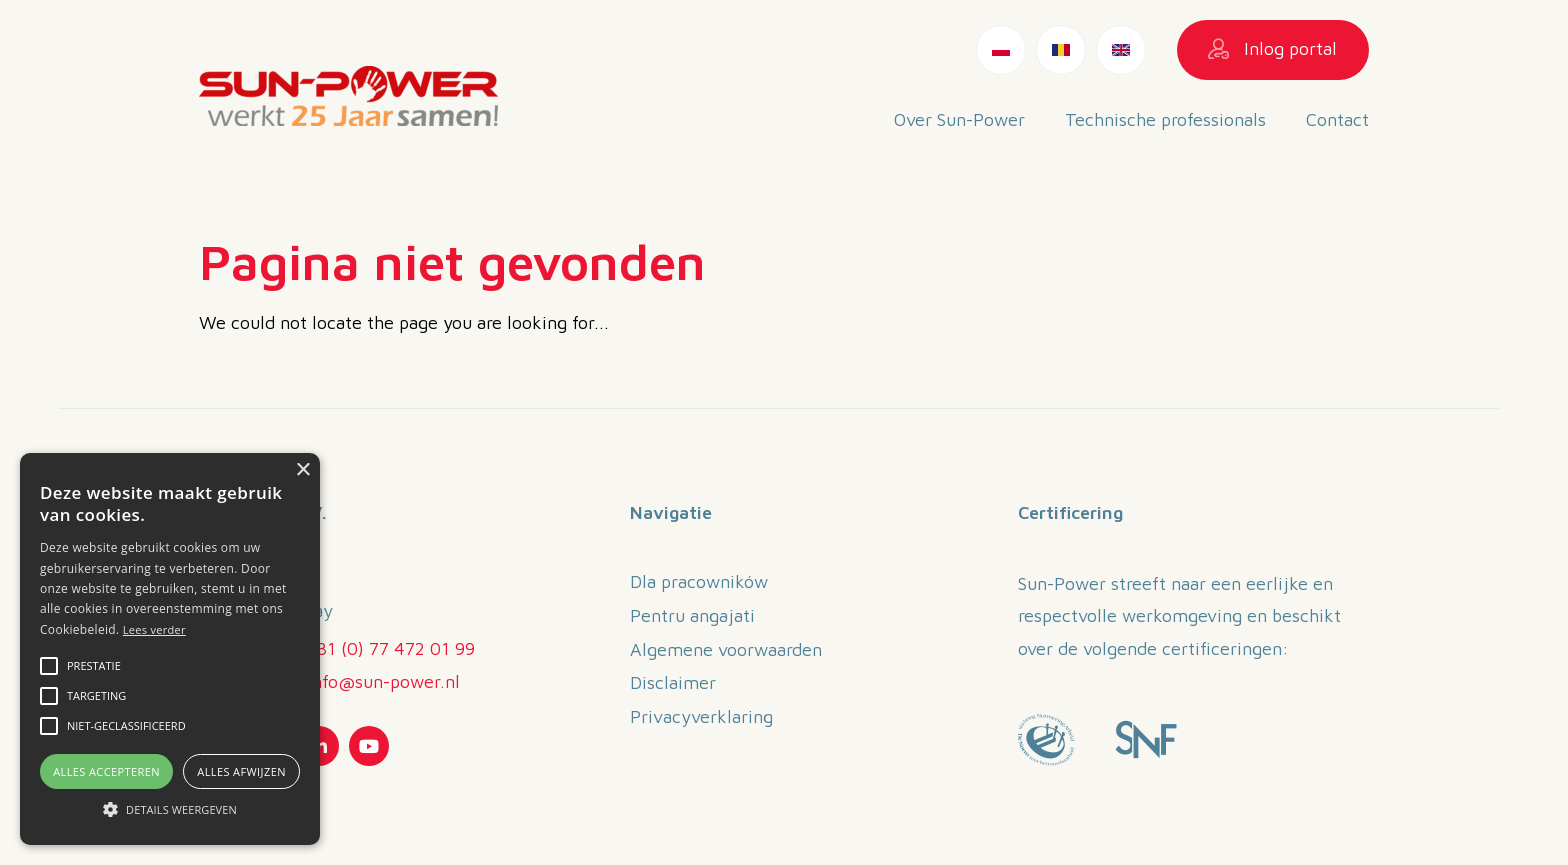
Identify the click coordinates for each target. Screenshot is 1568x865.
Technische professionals (1165, 119)
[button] (49, 666)
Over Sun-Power (959, 119)
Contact (1337, 119)
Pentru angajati (692, 615)
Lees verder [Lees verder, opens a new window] (154, 629)
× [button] (302, 470)
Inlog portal (1272, 48)
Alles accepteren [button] (106, 771)
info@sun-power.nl (383, 681)
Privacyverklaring (701, 716)
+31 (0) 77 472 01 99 (391, 648)
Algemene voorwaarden (726, 649)
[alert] (170, 649)
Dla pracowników (699, 581)
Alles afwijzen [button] (241, 771)
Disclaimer (673, 682)
